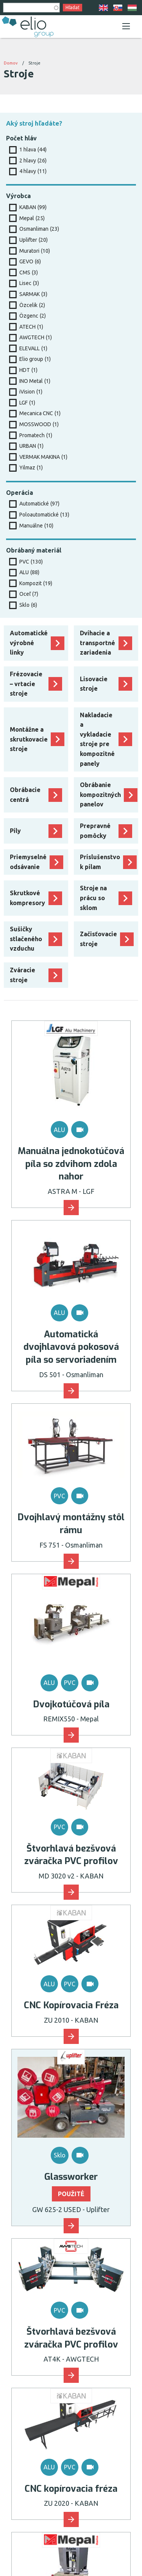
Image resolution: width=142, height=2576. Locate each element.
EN (103, 8)
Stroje (34, 63)
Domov (11, 63)
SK (117, 8)
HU (132, 8)
